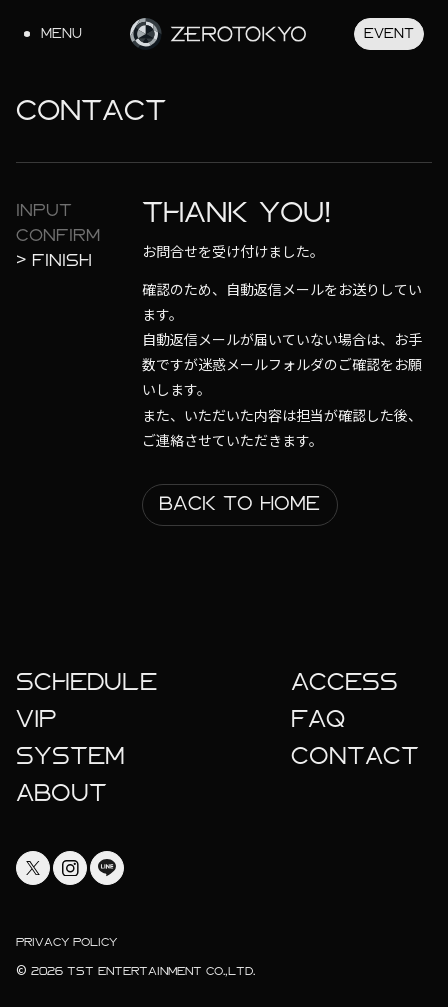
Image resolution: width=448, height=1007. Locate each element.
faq (318, 719)
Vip (36, 719)
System (70, 756)
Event (389, 33)
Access (344, 682)
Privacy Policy (66, 942)
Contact (355, 756)
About (61, 793)
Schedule (86, 682)
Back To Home (239, 503)
